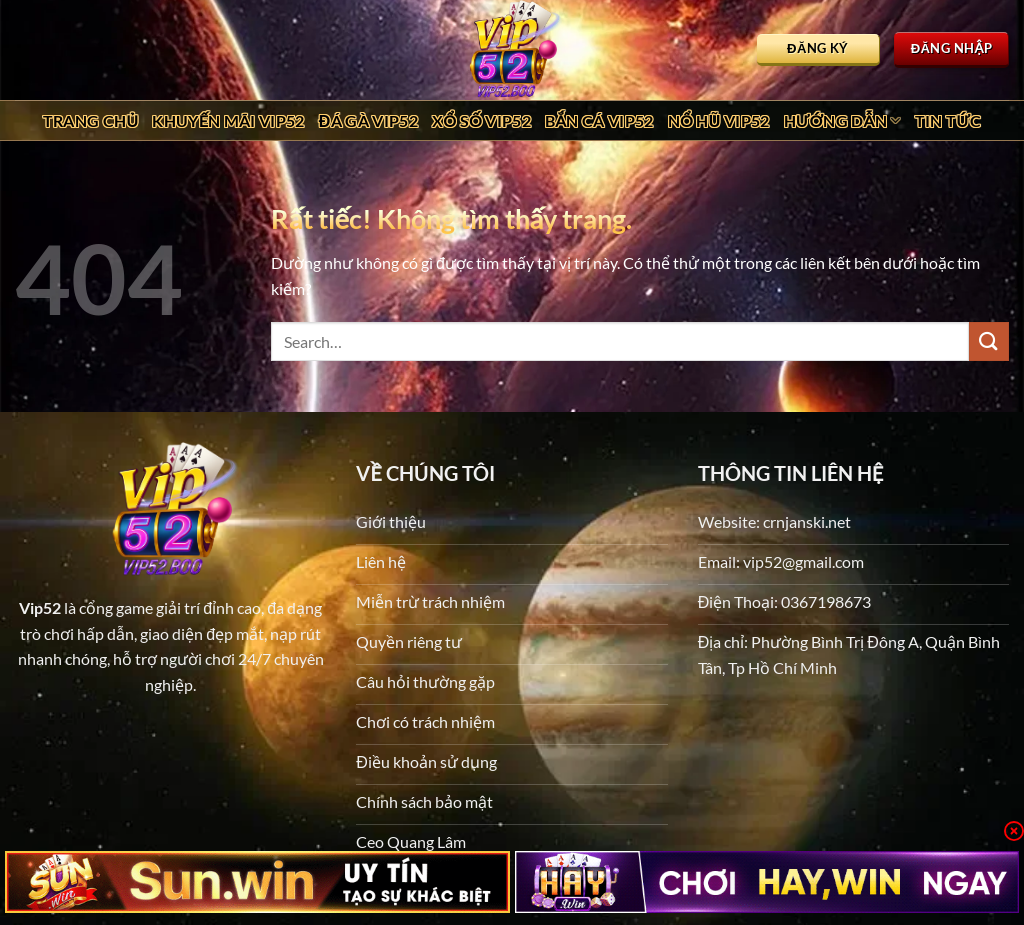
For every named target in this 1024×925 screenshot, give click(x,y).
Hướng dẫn (842, 121)
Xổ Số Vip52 (481, 120)
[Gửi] (989, 341)
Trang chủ (91, 120)
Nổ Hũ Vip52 (719, 120)
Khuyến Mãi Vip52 (228, 120)
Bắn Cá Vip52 (599, 120)
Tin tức (948, 120)
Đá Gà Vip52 (368, 120)
